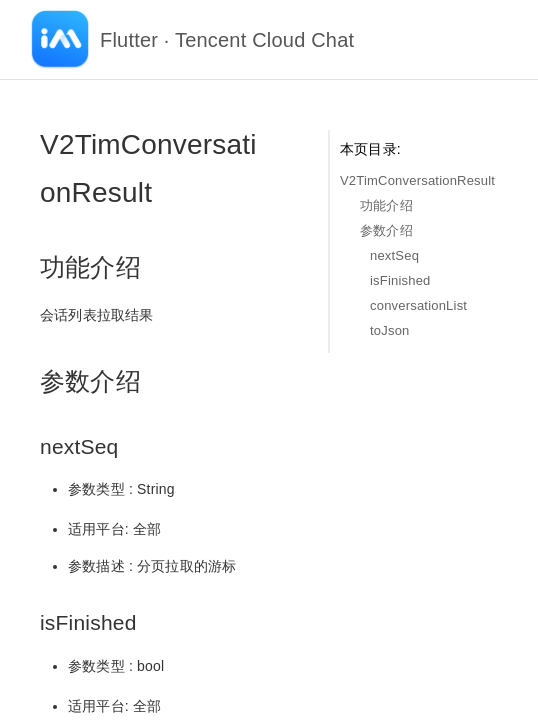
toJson (390, 330)
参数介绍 (386, 230)
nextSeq (394, 255)
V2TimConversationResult (417, 180)
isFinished (400, 280)
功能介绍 (386, 205)
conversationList (418, 305)
